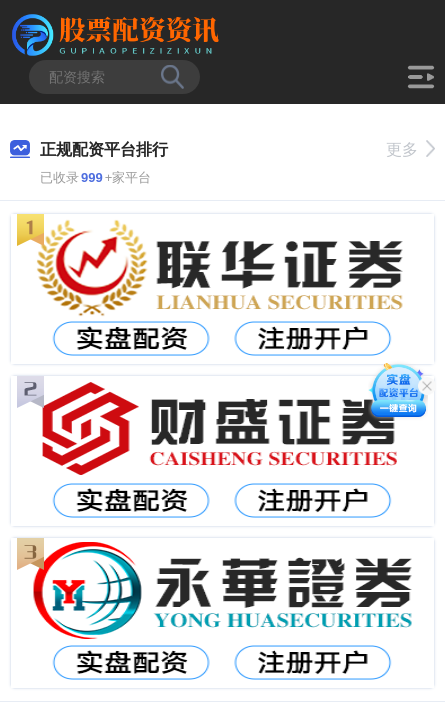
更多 (410, 149)
